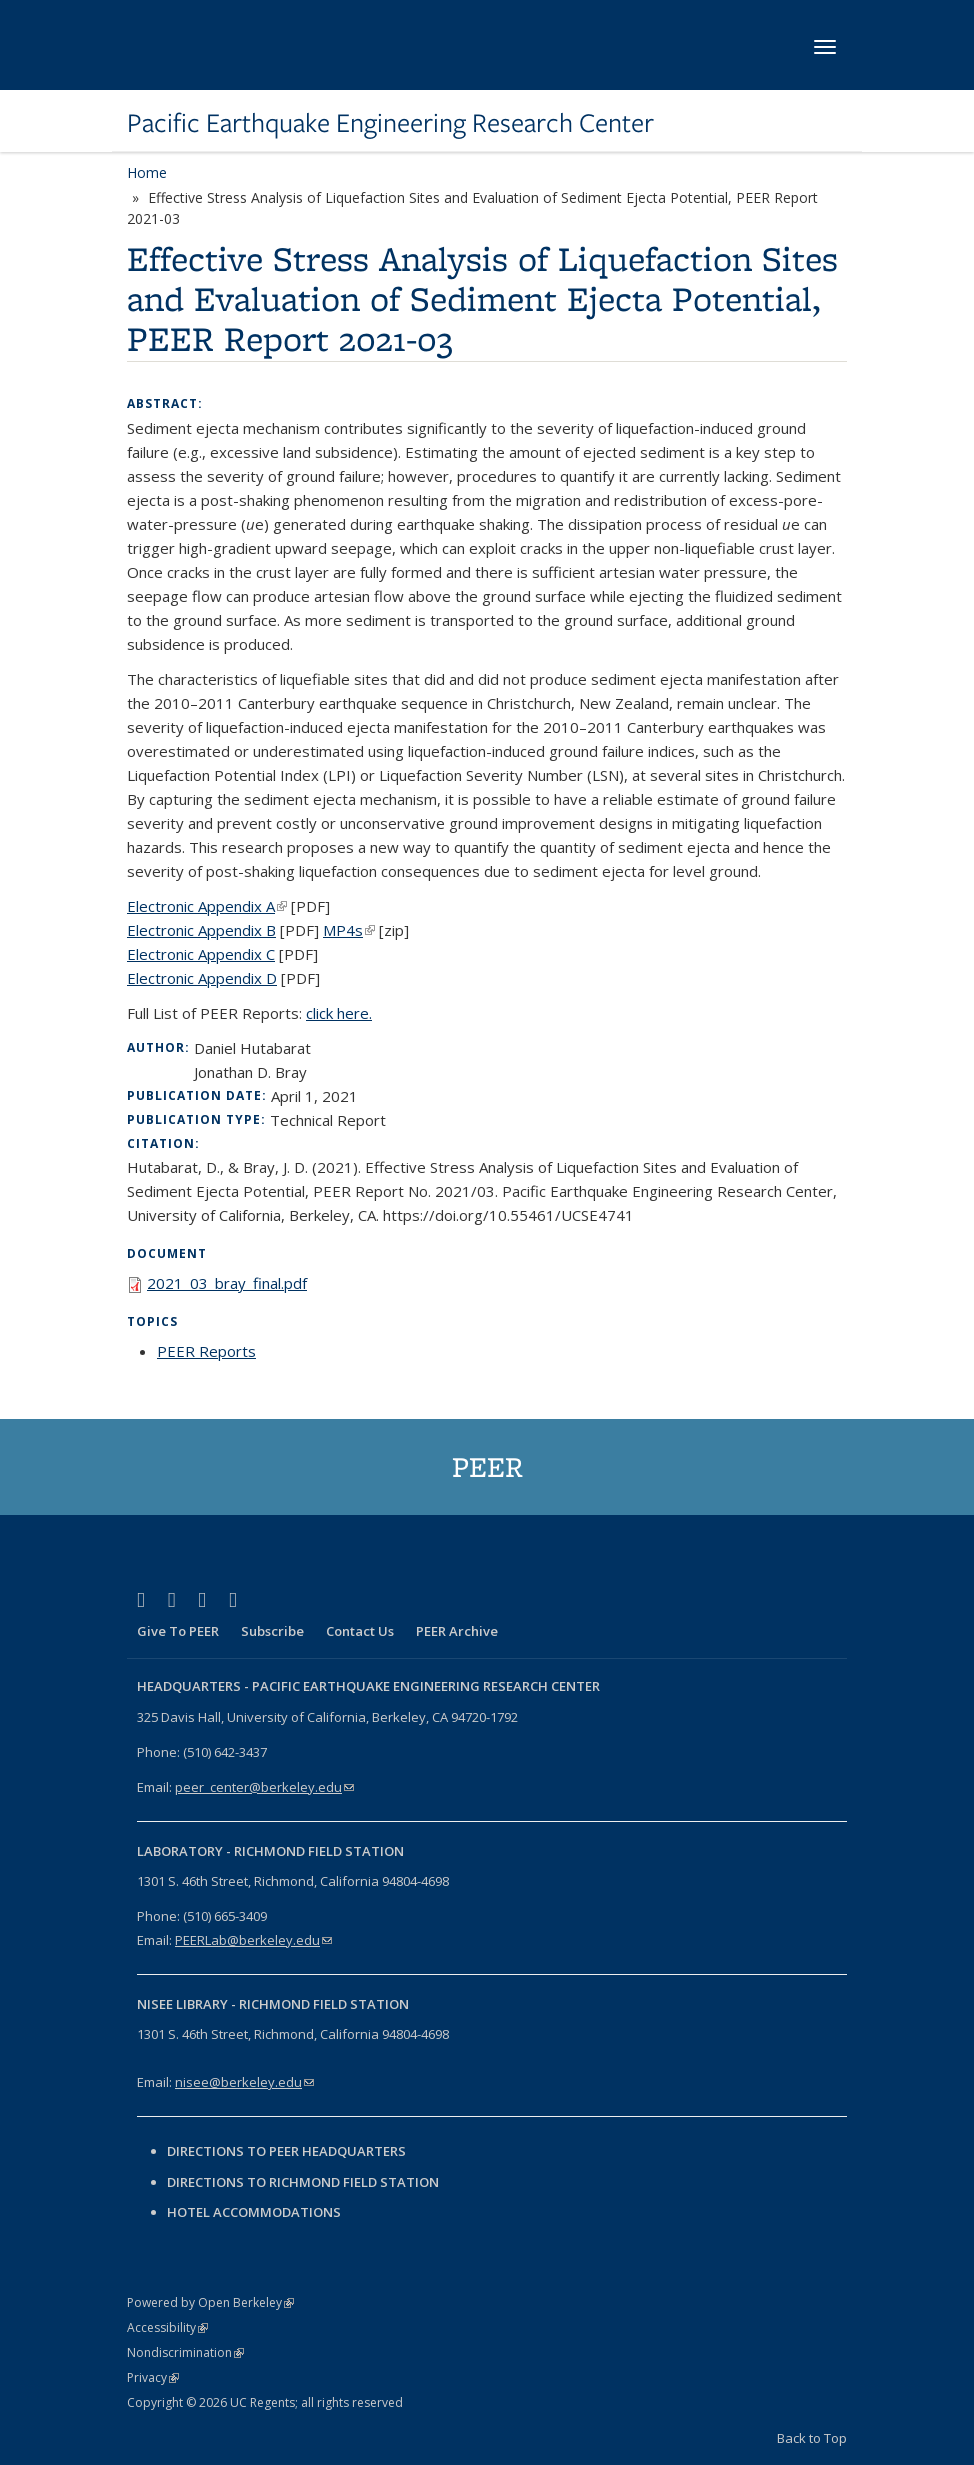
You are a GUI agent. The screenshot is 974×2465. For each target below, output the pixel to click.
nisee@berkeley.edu (244, 2082)
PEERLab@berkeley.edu (253, 1940)
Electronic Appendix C (201, 954)
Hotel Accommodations (254, 2212)
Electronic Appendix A (207, 906)
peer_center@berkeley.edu (264, 1787)
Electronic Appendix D (202, 978)
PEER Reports (206, 1351)
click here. (339, 1013)
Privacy (153, 2377)
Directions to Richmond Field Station (303, 2182)
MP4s (349, 930)
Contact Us (360, 1631)
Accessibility (167, 2327)
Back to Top (812, 2438)
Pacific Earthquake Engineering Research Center (390, 123)
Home (147, 172)
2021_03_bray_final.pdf (227, 1283)
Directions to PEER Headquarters (288, 2151)
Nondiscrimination (185, 2352)
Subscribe (272, 1631)
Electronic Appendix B (201, 930)
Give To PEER (178, 1631)
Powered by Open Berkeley (210, 2302)
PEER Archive (457, 1631)
